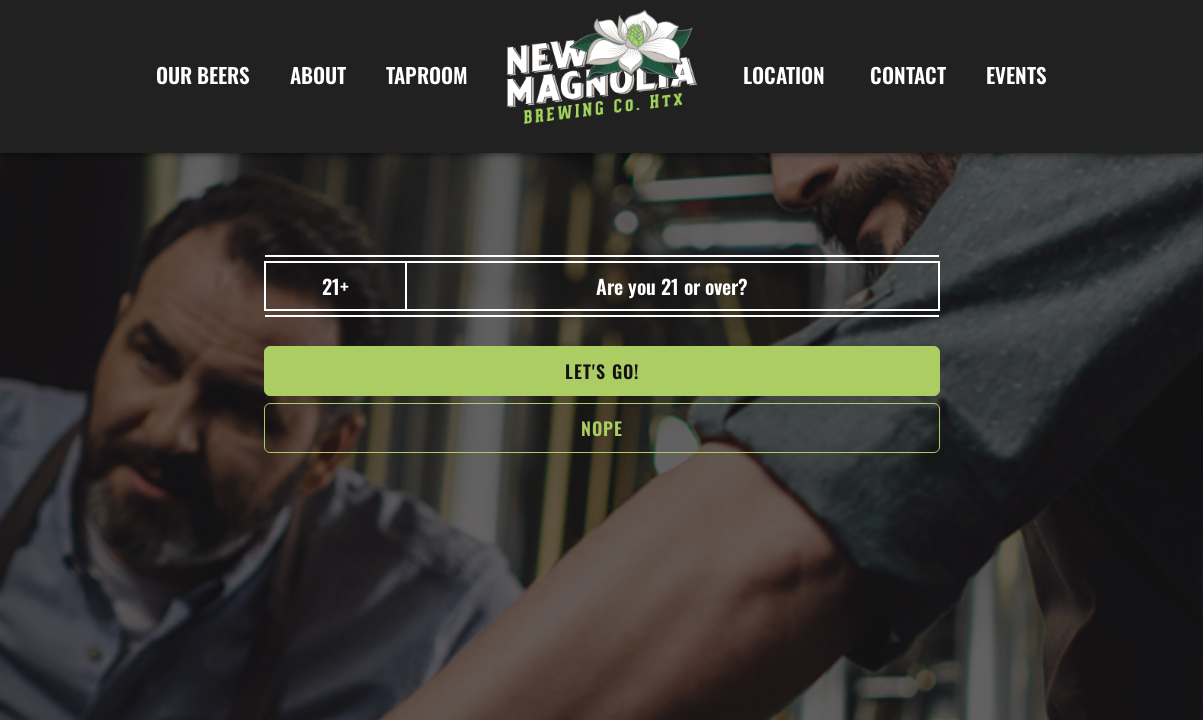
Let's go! (602, 371)
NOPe (602, 428)
